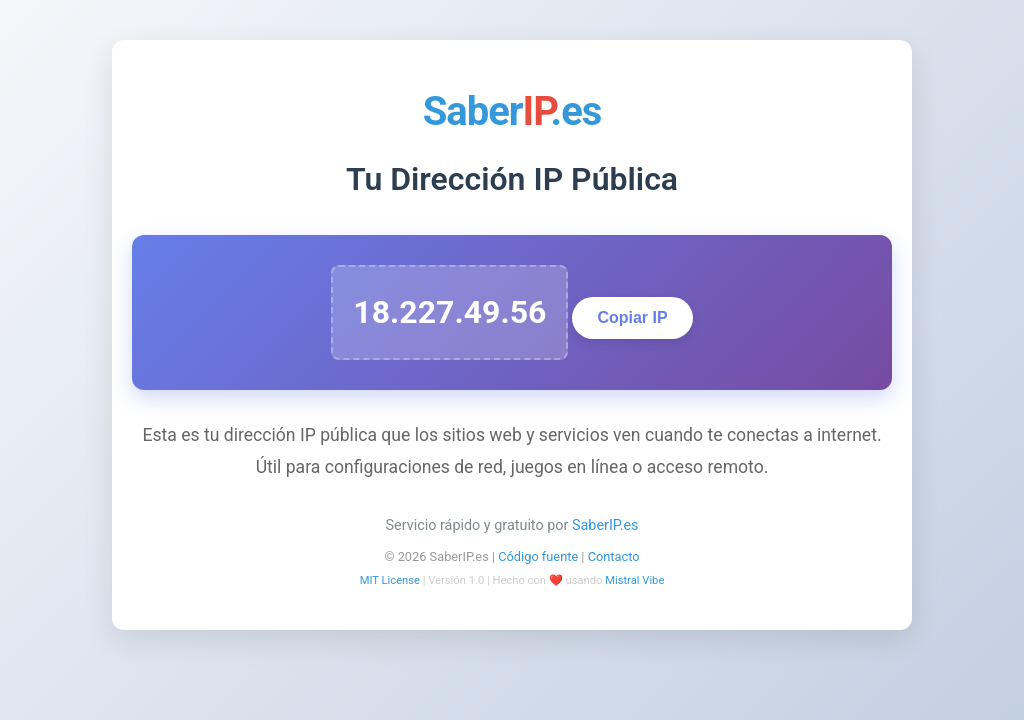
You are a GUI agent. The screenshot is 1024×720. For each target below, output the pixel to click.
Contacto (614, 556)
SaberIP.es (605, 525)
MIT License (390, 580)
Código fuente (538, 556)
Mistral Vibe (634, 580)
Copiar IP (632, 317)
